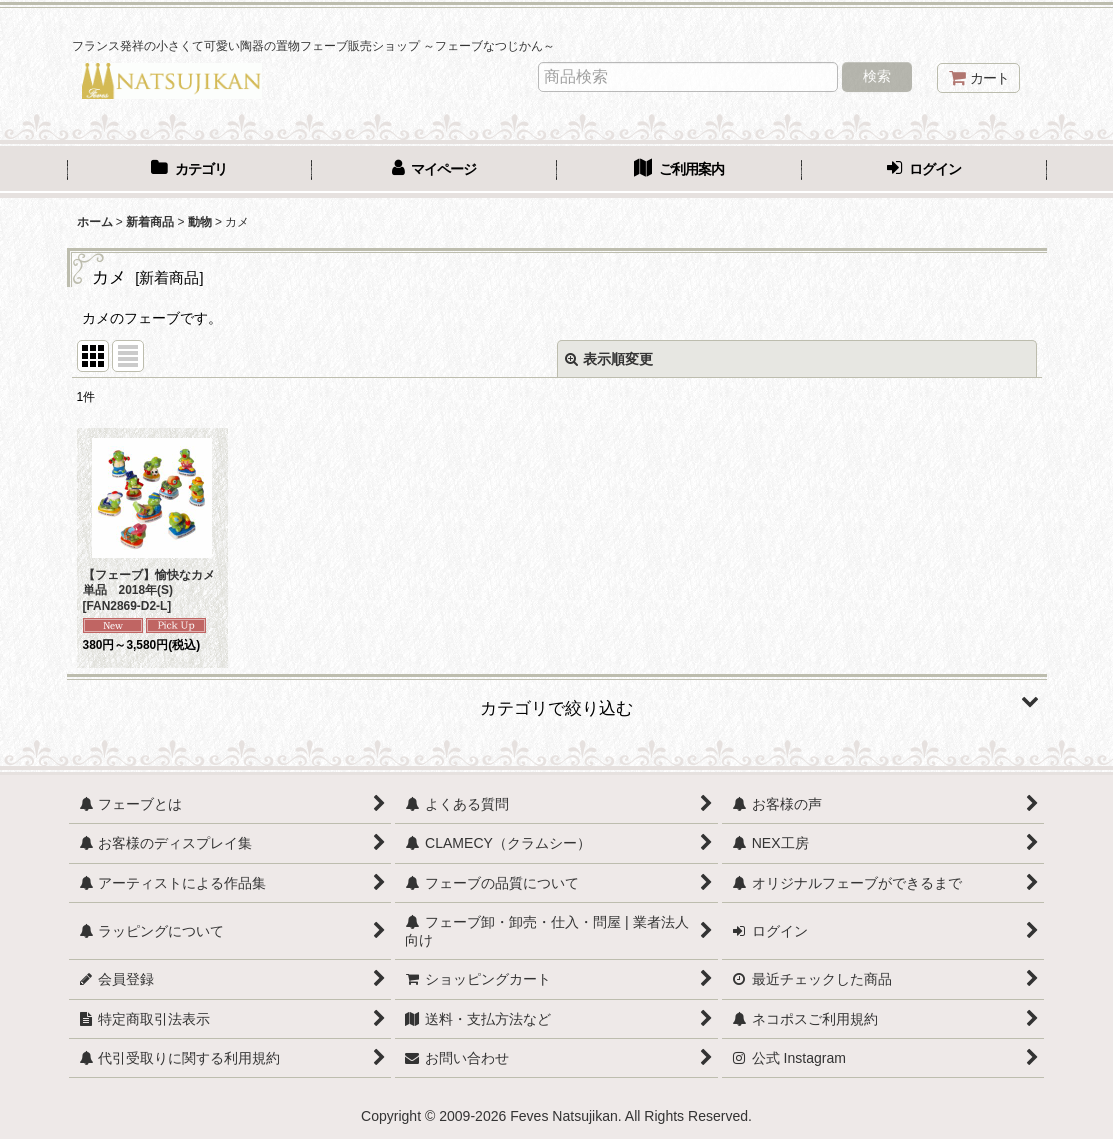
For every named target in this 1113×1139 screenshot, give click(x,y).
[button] (557, 701)
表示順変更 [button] (609, 359)
